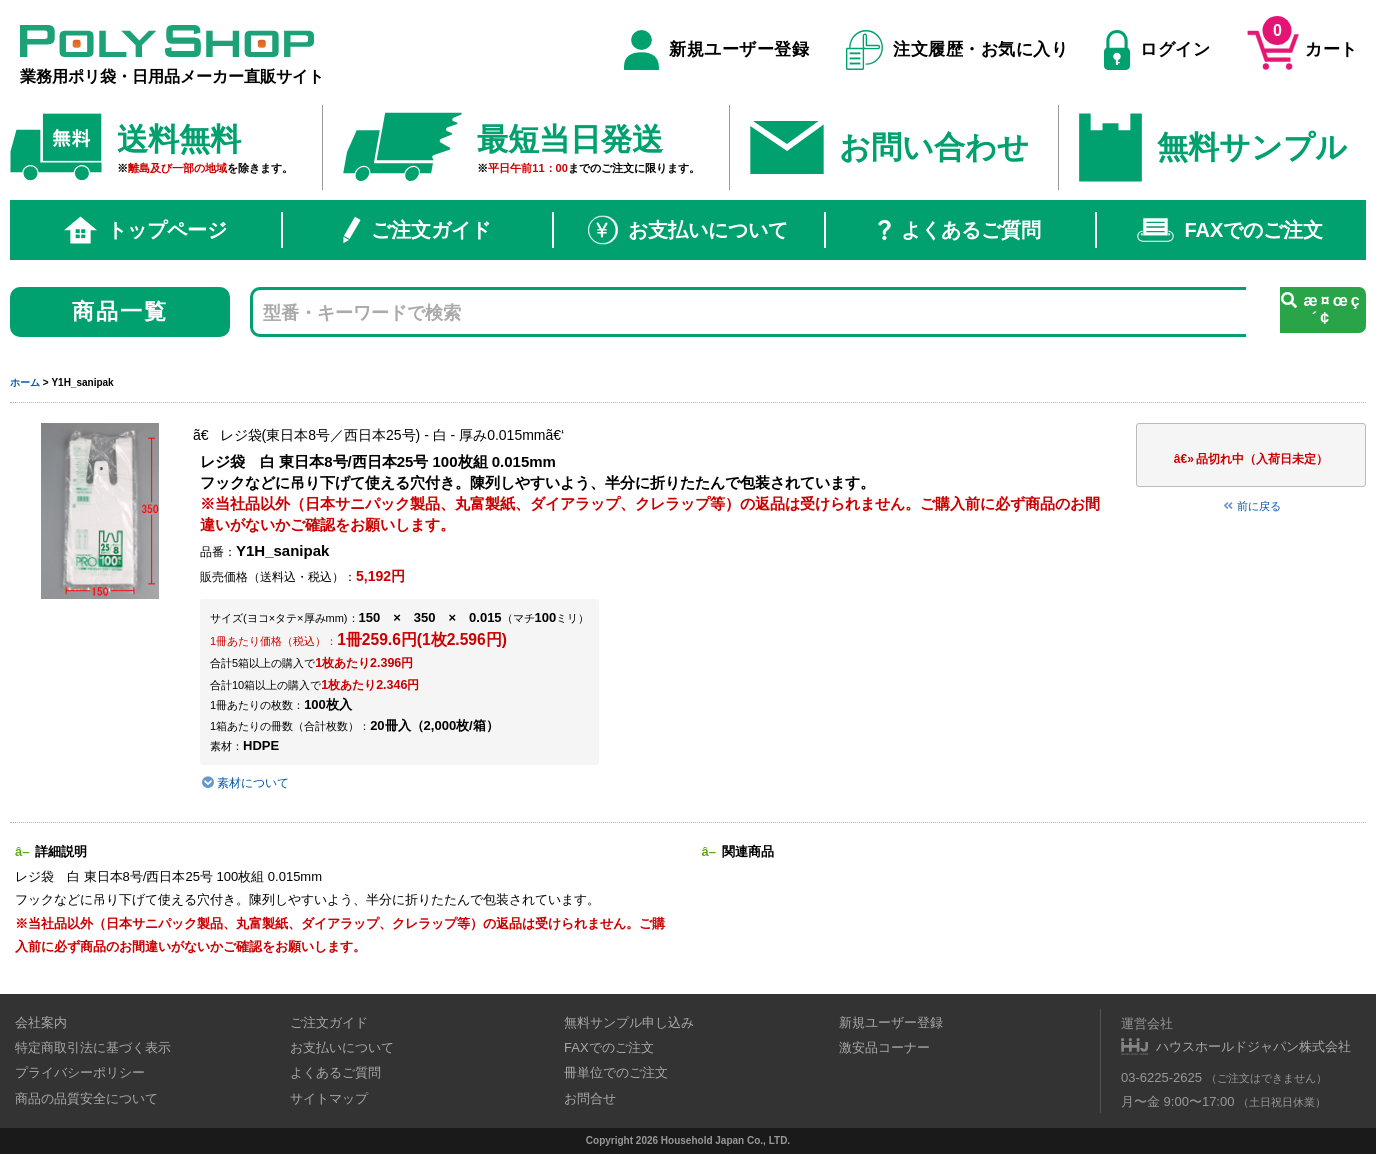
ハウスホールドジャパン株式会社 (1253, 1046)
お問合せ (590, 1098)
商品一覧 (120, 311)
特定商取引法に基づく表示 (93, 1047)
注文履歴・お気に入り (957, 50)
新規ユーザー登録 (716, 50)
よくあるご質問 (959, 230)
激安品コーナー (884, 1047)
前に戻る (1251, 506)
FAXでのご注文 (1230, 230)
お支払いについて (688, 230)
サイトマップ (329, 1098)
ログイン (1157, 50)
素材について (244, 783)
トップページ (146, 230)
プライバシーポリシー (80, 1072)
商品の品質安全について (86, 1098)
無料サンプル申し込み (629, 1022)
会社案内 (41, 1022)
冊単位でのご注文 (616, 1072)
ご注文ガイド (417, 230)
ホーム (25, 382)
